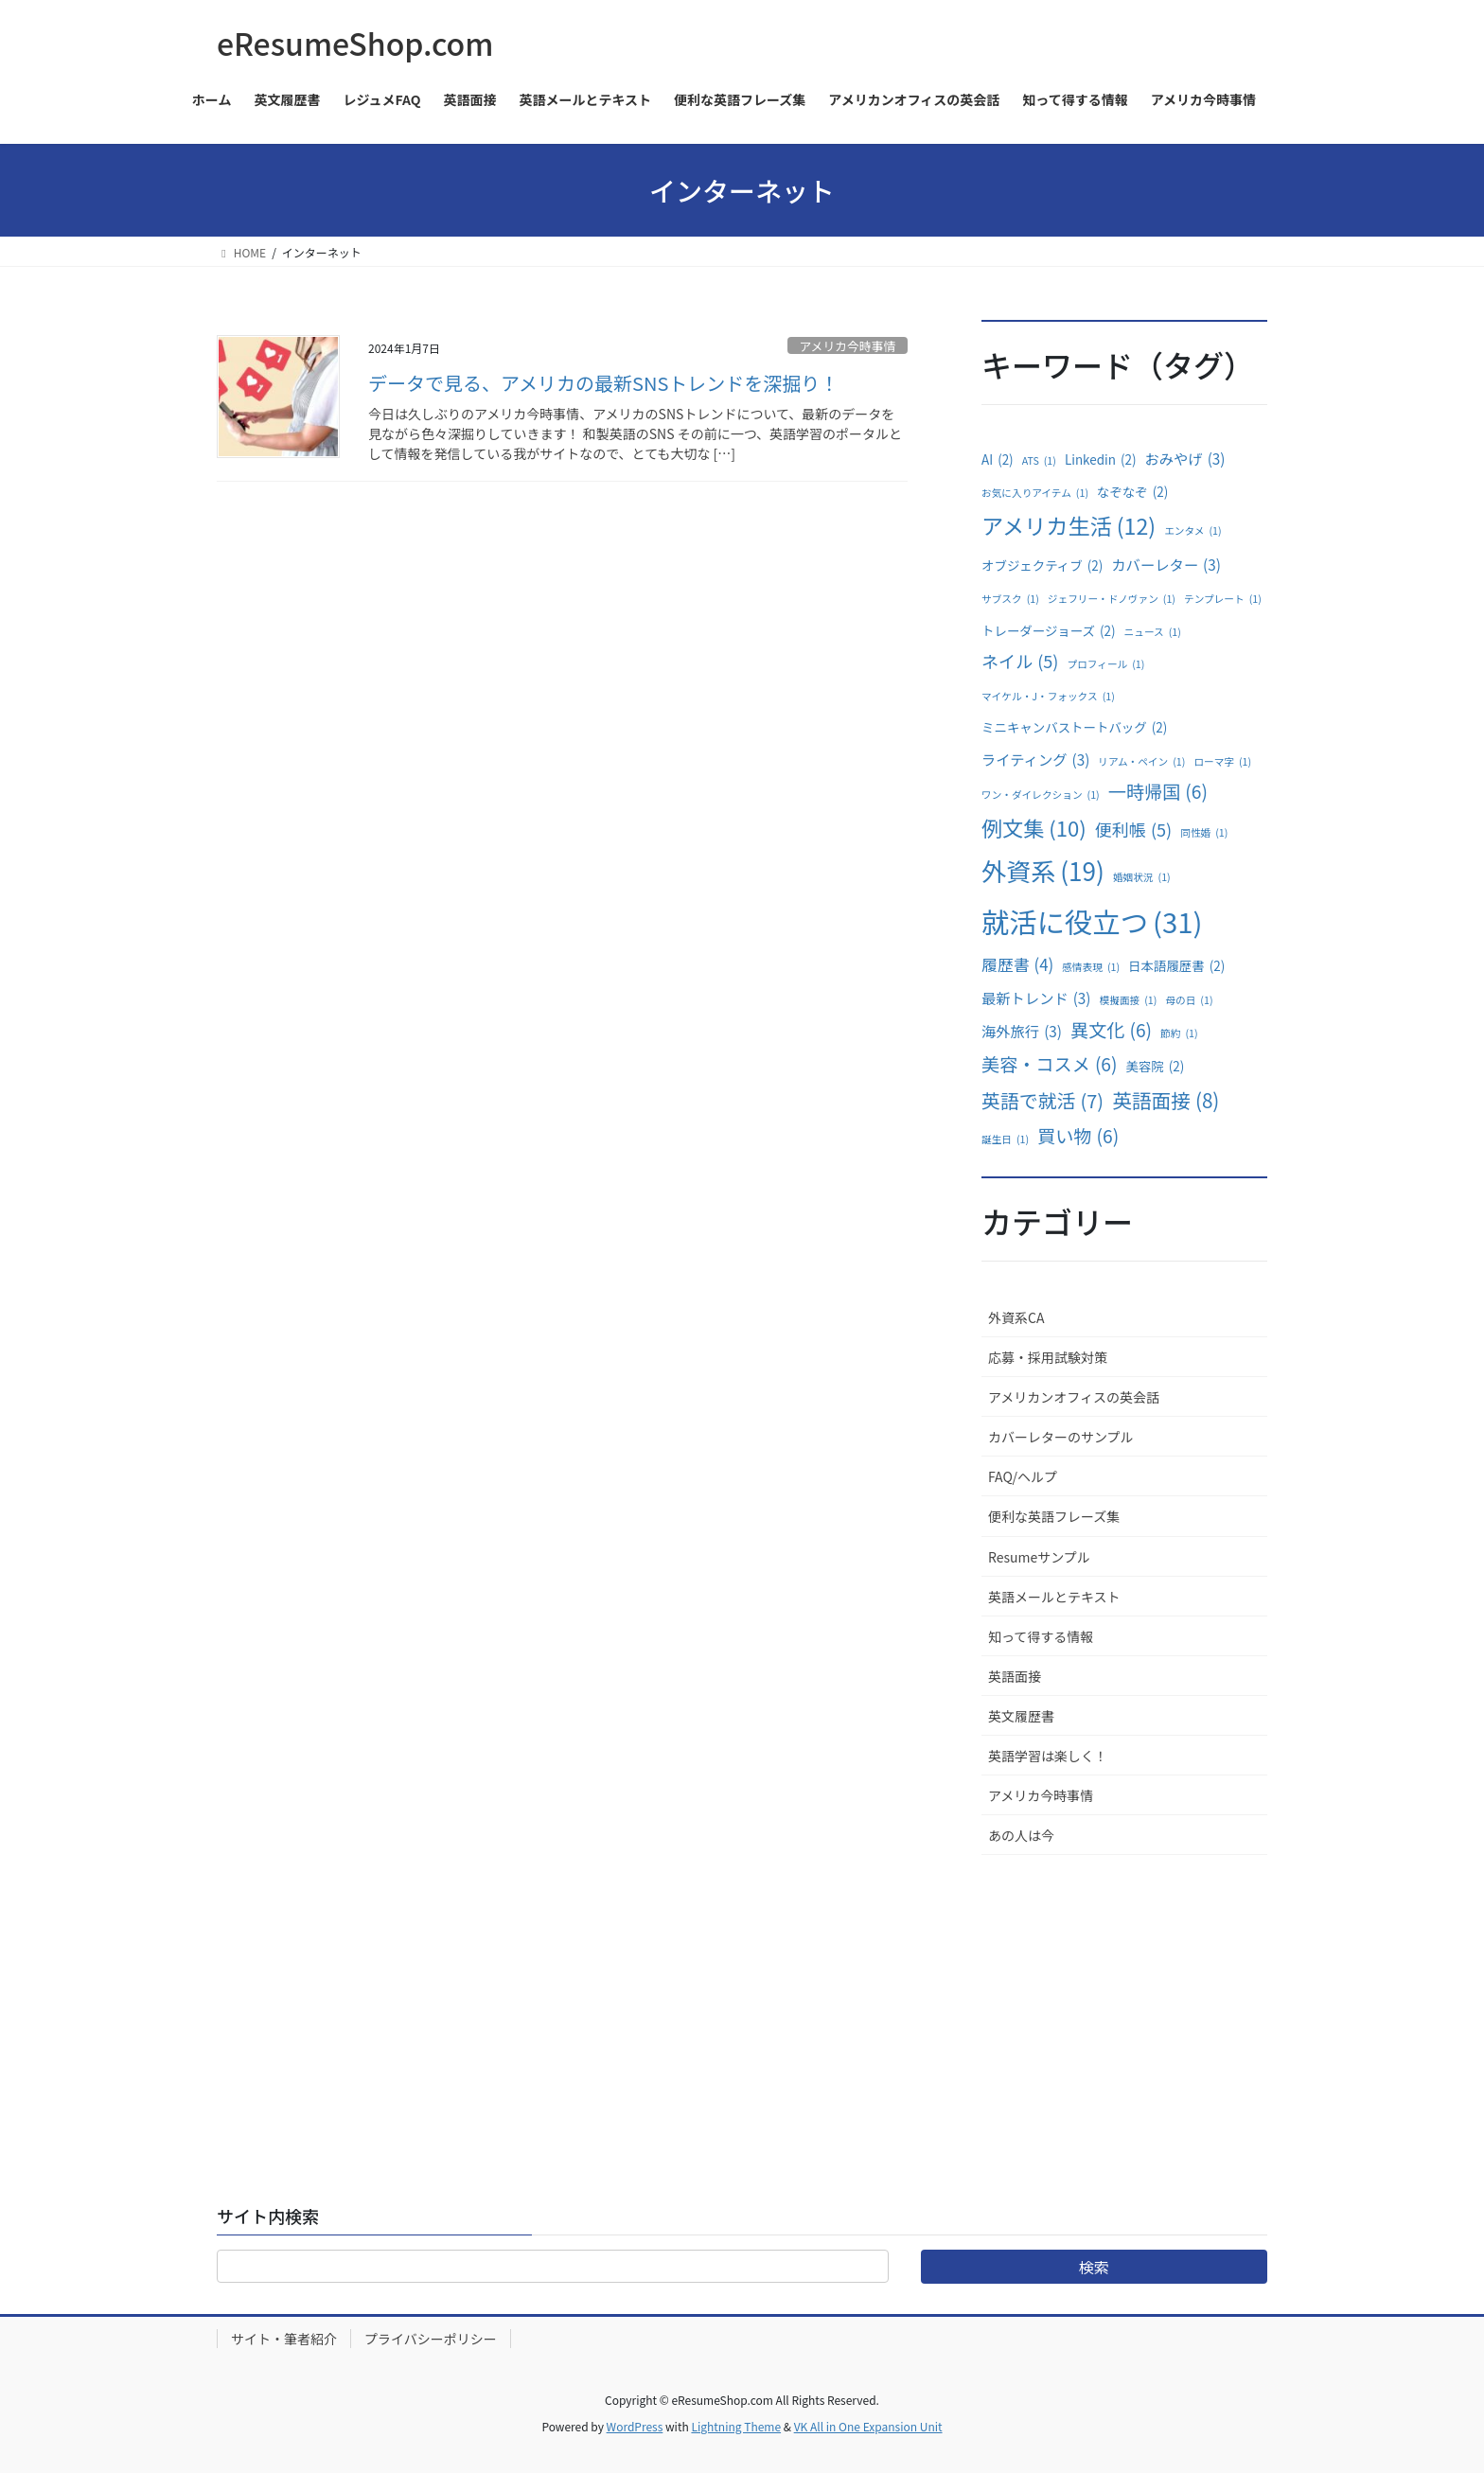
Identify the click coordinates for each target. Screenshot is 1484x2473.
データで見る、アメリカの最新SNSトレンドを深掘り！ (603, 383)
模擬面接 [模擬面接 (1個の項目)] (1128, 1000)
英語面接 (1014, 1676)
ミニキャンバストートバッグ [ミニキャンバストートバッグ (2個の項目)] (1074, 727)
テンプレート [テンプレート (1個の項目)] (1223, 599)
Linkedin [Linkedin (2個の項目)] (1101, 460)
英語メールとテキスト (1054, 1596)
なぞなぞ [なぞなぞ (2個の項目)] (1132, 492)
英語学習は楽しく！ (1047, 1755)
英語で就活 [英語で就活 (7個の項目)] (1042, 1101)
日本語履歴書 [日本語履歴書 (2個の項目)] (1176, 966)
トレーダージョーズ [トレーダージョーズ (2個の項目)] (1048, 631)
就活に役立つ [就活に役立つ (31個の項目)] (1091, 921)
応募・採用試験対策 (1047, 1357)
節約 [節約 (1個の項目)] (1178, 1033)
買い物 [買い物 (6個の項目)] (1078, 1136)
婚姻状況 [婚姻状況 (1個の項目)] (1142, 877)
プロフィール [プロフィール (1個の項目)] (1106, 664)
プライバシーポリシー (430, 2338)
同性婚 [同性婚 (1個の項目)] (1204, 832)
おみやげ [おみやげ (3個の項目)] (1185, 458)
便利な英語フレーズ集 (1054, 1516)
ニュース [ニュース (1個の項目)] (1152, 632)
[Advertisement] (1124, 1997)
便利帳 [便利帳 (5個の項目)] (1133, 829)
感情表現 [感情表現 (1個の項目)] (1091, 967)
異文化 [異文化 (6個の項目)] (1111, 1030)
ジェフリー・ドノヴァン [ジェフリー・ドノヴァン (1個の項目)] (1111, 599)
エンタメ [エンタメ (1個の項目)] (1192, 530)
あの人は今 (1021, 1835)
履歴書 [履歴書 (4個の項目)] (1017, 964)
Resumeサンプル (1039, 1556)
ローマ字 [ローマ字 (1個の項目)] (1222, 761)
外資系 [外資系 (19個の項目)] (1042, 871)
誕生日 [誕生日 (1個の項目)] (1005, 1139)
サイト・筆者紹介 (284, 2338)
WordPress (635, 2426)
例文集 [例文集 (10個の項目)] (1033, 828)
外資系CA (1016, 1317)
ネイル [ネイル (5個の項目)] (1019, 661)
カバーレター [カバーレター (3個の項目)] (1166, 564)
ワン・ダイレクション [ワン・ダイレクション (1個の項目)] (1040, 795)
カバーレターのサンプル (1061, 1436)
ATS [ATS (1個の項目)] (1039, 460)
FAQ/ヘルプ (1022, 1476)
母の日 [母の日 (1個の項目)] (1188, 1000)
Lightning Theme (736, 2426)
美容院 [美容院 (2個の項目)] (1154, 1066)
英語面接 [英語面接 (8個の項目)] (1165, 1100)
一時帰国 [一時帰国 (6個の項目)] (1158, 791)
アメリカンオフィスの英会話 (1073, 1396)
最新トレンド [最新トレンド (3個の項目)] (1036, 998)
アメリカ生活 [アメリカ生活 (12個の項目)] (1068, 526)
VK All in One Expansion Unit (868, 2426)
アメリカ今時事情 (847, 346)
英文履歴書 (1021, 1715)
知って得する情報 (1040, 1636)
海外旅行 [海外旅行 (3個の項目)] (1021, 1031)
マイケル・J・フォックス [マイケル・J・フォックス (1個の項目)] (1048, 696)
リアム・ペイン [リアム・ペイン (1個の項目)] (1141, 761)
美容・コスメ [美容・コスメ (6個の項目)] (1049, 1064)
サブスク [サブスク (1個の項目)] (1010, 599)
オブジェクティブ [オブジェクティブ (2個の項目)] (1042, 566)
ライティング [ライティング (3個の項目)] (1035, 759)
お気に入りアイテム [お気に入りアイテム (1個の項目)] (1034, 493)
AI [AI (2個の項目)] (997, 460)
